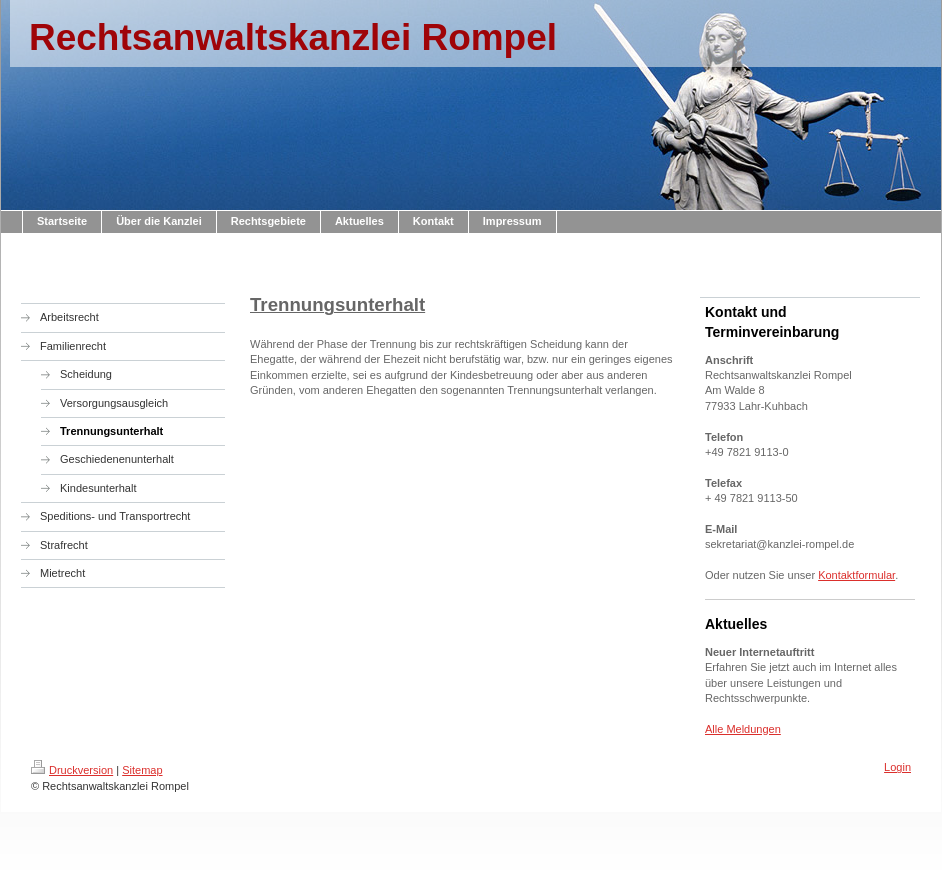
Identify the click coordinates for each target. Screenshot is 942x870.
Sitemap (142, 770)
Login (897, 767)
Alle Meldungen (743, 729)
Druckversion (72, 770)
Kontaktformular (856, 575)
